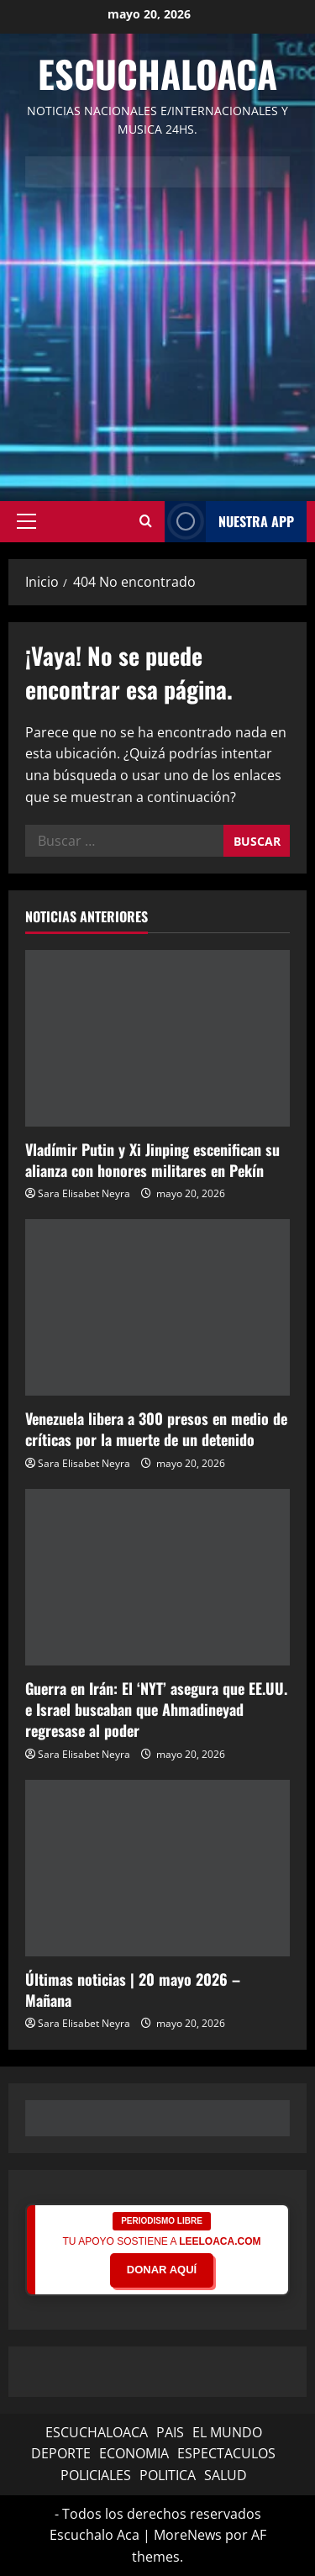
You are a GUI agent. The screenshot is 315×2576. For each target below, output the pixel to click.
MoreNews (188, 2535)
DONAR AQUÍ (162, 2269)
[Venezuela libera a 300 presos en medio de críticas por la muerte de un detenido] (157, 1307)
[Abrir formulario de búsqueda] (145, 521)
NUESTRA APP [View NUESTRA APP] (229, 521)
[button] (26, 521)
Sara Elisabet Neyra (84, 1193)
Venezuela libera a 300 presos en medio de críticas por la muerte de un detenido (156, 1428)
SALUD (225, 2475)
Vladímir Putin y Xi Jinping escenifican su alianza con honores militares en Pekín (152, 1159)
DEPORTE (61, 2453)
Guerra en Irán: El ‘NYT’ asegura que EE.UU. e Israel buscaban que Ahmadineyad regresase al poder (156, 1709)
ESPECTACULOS (226, 2453)
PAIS (170, 2432)
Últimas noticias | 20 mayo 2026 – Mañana (132, 1989)
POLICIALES (95, 2475)
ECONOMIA (134, 2453)
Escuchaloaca (157, 73)
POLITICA (167, 2475)
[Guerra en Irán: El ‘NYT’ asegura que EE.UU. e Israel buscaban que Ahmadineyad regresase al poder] (157, 1577)
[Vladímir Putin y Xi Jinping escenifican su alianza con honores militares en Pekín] (157, 1038)
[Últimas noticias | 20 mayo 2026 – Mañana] (157, 1868)
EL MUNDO (227, 2432)
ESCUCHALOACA (96, 2432)
